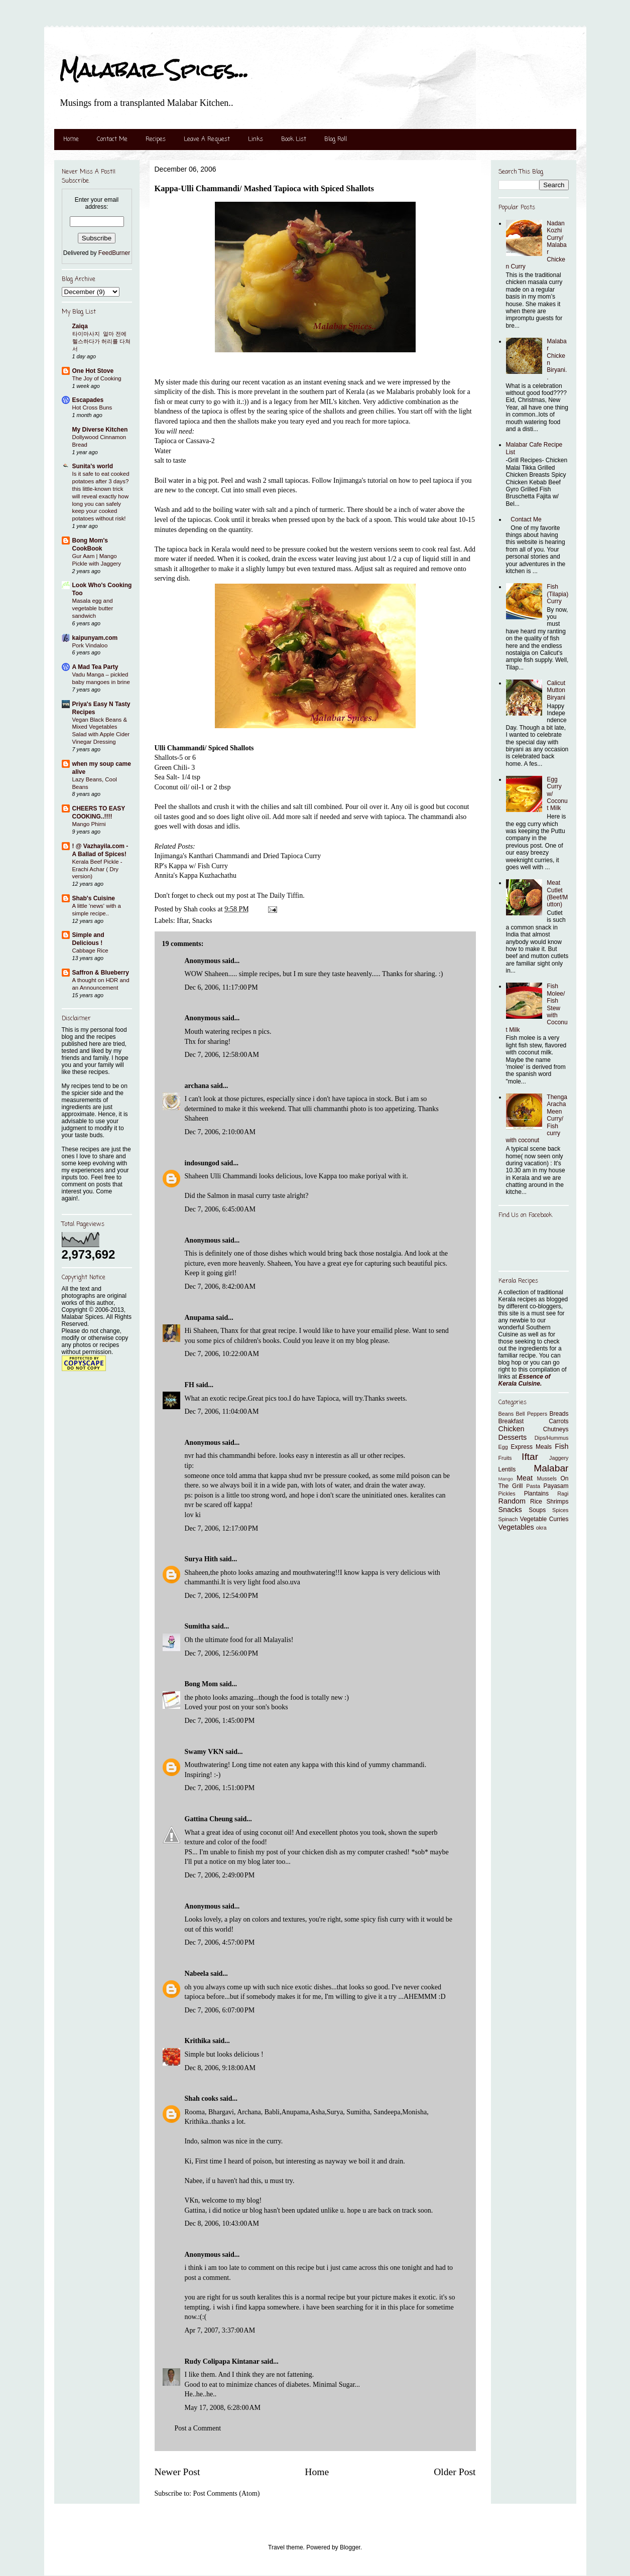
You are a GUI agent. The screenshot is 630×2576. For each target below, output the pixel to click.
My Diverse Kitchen (100, 429)
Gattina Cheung (209, 1819)
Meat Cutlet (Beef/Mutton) (557, 893)
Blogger (350, 2547)
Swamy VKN (204, 1751)
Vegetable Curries (544, 1519)
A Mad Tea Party (95, 666)
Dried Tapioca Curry (292, 856)
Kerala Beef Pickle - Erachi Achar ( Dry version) (97, 869)
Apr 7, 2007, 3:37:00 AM (220, 2330)
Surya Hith (201, 1559)
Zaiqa (80, 326)
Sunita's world (92, 466)
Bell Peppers (532, 1414)
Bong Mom (201, 1684)
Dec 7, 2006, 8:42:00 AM (220, 1286)
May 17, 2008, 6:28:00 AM (223, 2407)
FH (189, 1385)
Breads (558, 1413)
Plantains (536, 1493)
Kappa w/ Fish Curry (198, 866)
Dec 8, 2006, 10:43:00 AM (222, 2223)
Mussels (547, 1478)
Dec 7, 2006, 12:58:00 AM (222, 1054)
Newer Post (177, 2472)
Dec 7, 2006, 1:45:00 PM (220, 1720)
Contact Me (112, 139)
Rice (536, 1501)
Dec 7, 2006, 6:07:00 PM (220, 2010)
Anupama (199, 1317)
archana (197, 1086)
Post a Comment (198, 2428)
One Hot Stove (93, 370)
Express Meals (531, 1446)
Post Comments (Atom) (226, 2493)
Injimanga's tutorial (360, 480)
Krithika (198, 2041)
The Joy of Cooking (96, 378)
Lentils (507, 1469)
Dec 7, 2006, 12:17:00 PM (222, 1528)
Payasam (555, 1485)
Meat (525, 1478)
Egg (503, 1447)
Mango (505, 1478)
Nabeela (197, 1973)
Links (255, 139)
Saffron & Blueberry (100, 972)
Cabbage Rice (90, 950)
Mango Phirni (89, 824)
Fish (561, 1446)
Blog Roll (335, 139)
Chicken (511, 1429)
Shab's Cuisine (93, 898)
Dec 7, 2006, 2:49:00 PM (220, 1875)
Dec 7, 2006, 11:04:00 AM (222, 1411)
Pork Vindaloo (90, 645)
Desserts (512, 1437)
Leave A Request (207, 139)
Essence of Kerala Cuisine (524, 1380)
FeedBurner (114, 252)
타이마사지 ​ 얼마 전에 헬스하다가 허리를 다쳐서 (101, 341)
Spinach (508, 1519)
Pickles (507, 1493)
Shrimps (557, 1501)
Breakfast (511, 1421)
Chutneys (556, 1429)
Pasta (533, 1486)
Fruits (505, 1458)
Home (71, 139)
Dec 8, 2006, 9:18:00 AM (220, 2068)
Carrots (558, 1421)
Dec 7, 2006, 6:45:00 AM (220, 1209)
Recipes (156, 139)
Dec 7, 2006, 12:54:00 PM (222, 1595)
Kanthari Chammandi (219, 856)
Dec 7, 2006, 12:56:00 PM (222, 1653)
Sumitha (197, 1626)
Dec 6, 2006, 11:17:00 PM (221, 987)
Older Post (454, 2472)
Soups (537, 1510)
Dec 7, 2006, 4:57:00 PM (220, 1942)
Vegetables (516, 1527)
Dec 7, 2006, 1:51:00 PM (220, 1788)
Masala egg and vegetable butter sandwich (92, 608)
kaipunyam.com (95, 637)
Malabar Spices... (153, 70)
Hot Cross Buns (92, 407)
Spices (560, 1510)
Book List (293, 139)
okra (541, 1528)
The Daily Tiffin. (281, 895)
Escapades (88, 399)
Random (512, 1501)
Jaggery (558, 1458)
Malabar (551, 1468)
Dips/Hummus (552, 1438)
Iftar (183, 920)
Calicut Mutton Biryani (556, 690)
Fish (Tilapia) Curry (557, 594)
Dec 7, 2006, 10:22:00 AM (222, 1354)
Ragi (562, 1493)
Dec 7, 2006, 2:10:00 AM (220, 1132)
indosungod (202, 1163)
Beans (506, 1414)
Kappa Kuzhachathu (207, 875)
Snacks (202, 920)
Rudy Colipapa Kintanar (222, 2361)
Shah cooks (202, 2098)
